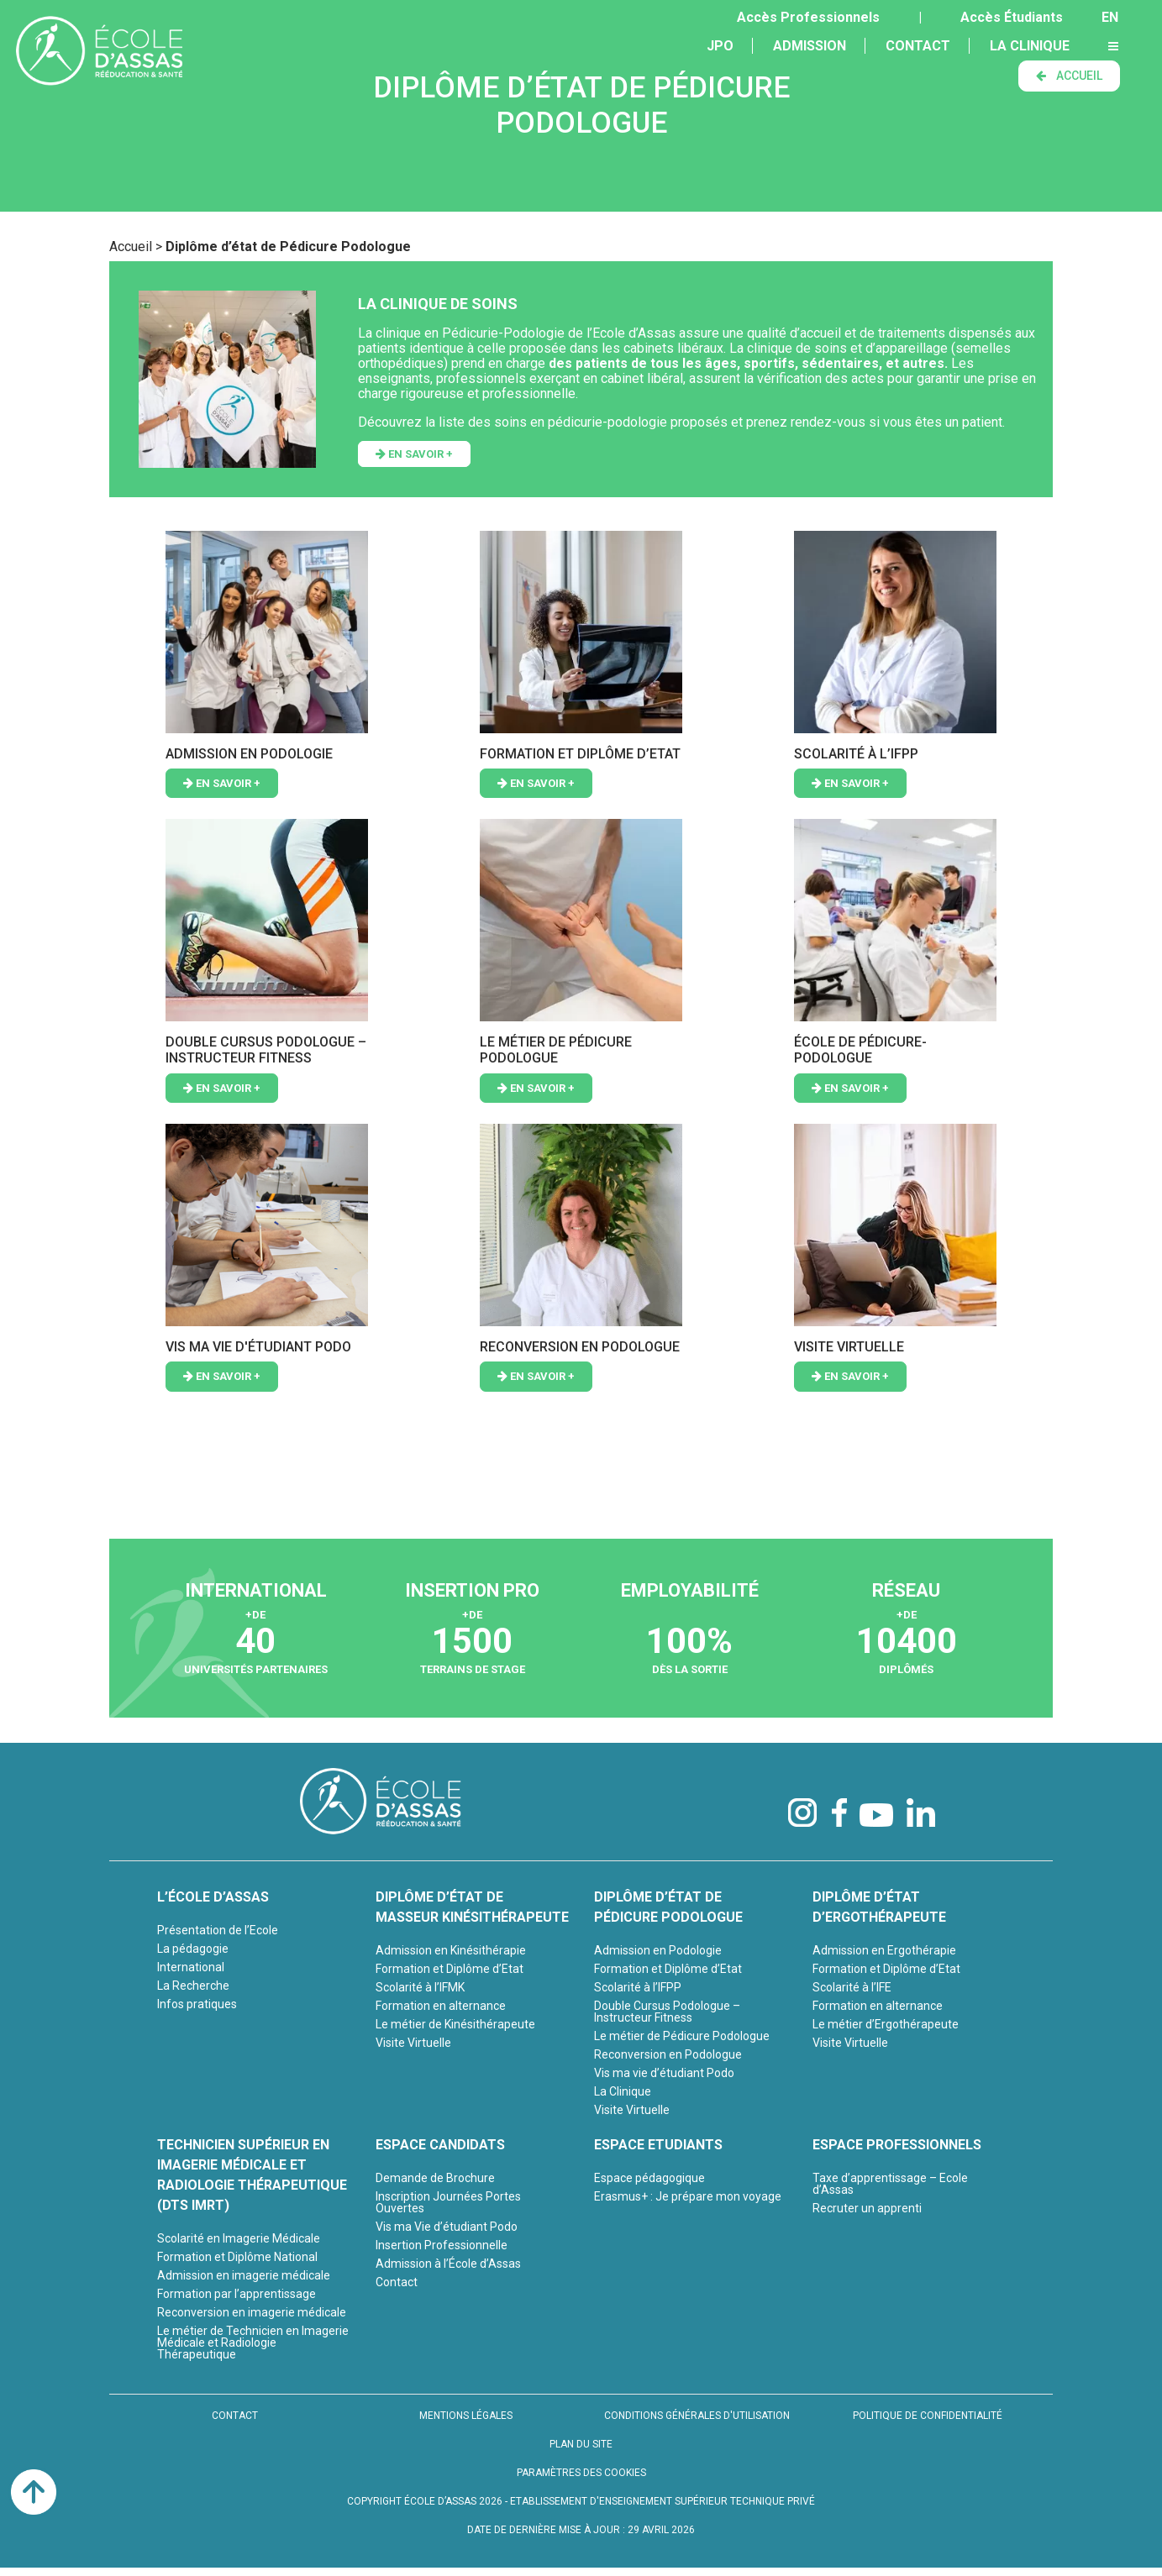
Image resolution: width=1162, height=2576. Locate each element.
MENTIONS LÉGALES (466, 2415)
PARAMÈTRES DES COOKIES (581, 2473)
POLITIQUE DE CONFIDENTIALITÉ (927, 2415)
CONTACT (235, 2415)
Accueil (130, 246)
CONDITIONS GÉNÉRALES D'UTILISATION (697, 2415)
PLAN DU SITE (581, 2444)
